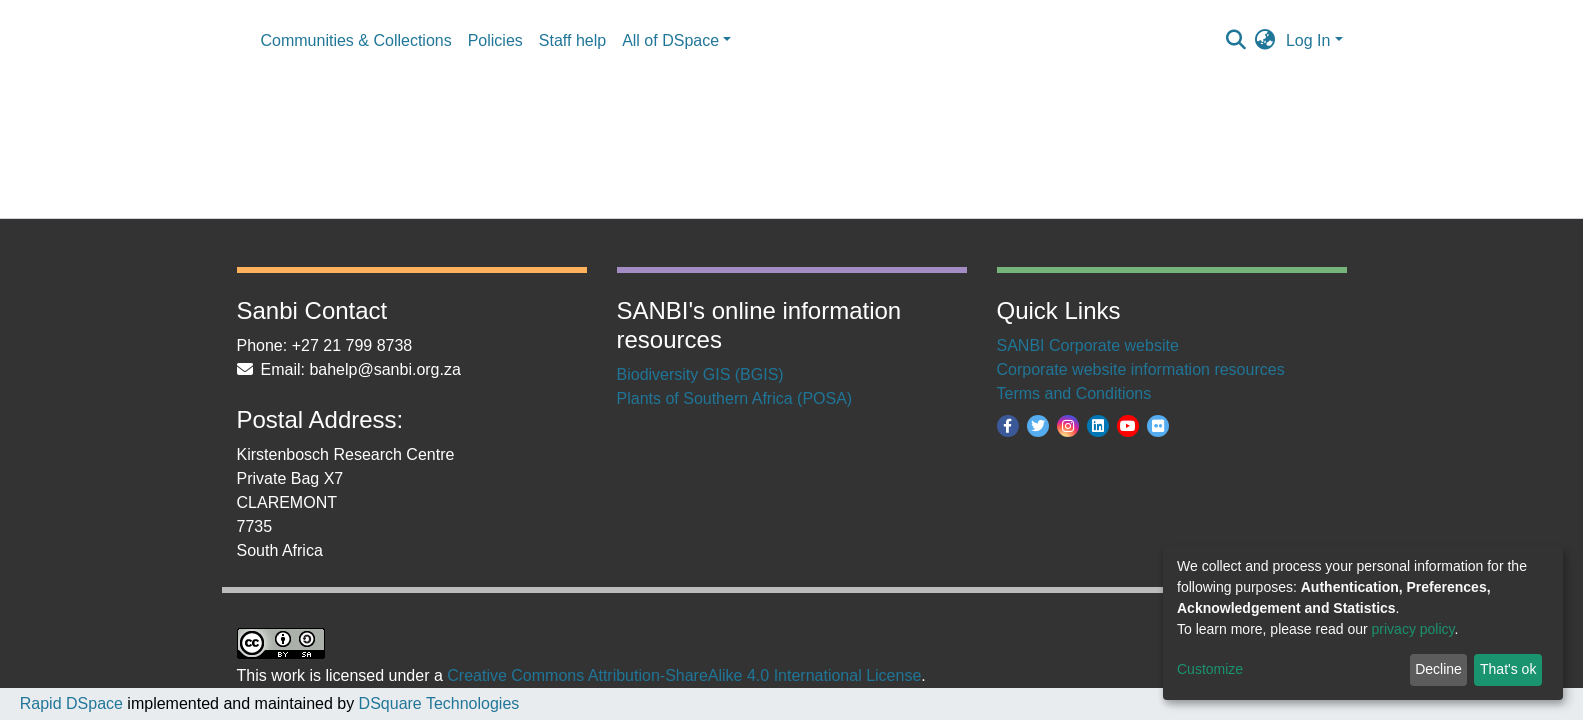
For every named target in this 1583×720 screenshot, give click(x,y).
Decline (1438, 669)
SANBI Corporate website (1088, 345)
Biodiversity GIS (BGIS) (700, 374)
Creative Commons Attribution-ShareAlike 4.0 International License (684, 675)
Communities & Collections (356, 40)
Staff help (572, 40)
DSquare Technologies (436, 703)
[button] (1265, 41)
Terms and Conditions (1074, 393)
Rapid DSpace (71, 703)
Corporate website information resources (1141, 369)
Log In (1308, 40)
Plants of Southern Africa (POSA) (735, 398)
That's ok (1508, 669)
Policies (495, 40)
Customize (1210, 669)
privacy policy (1413, 629)
